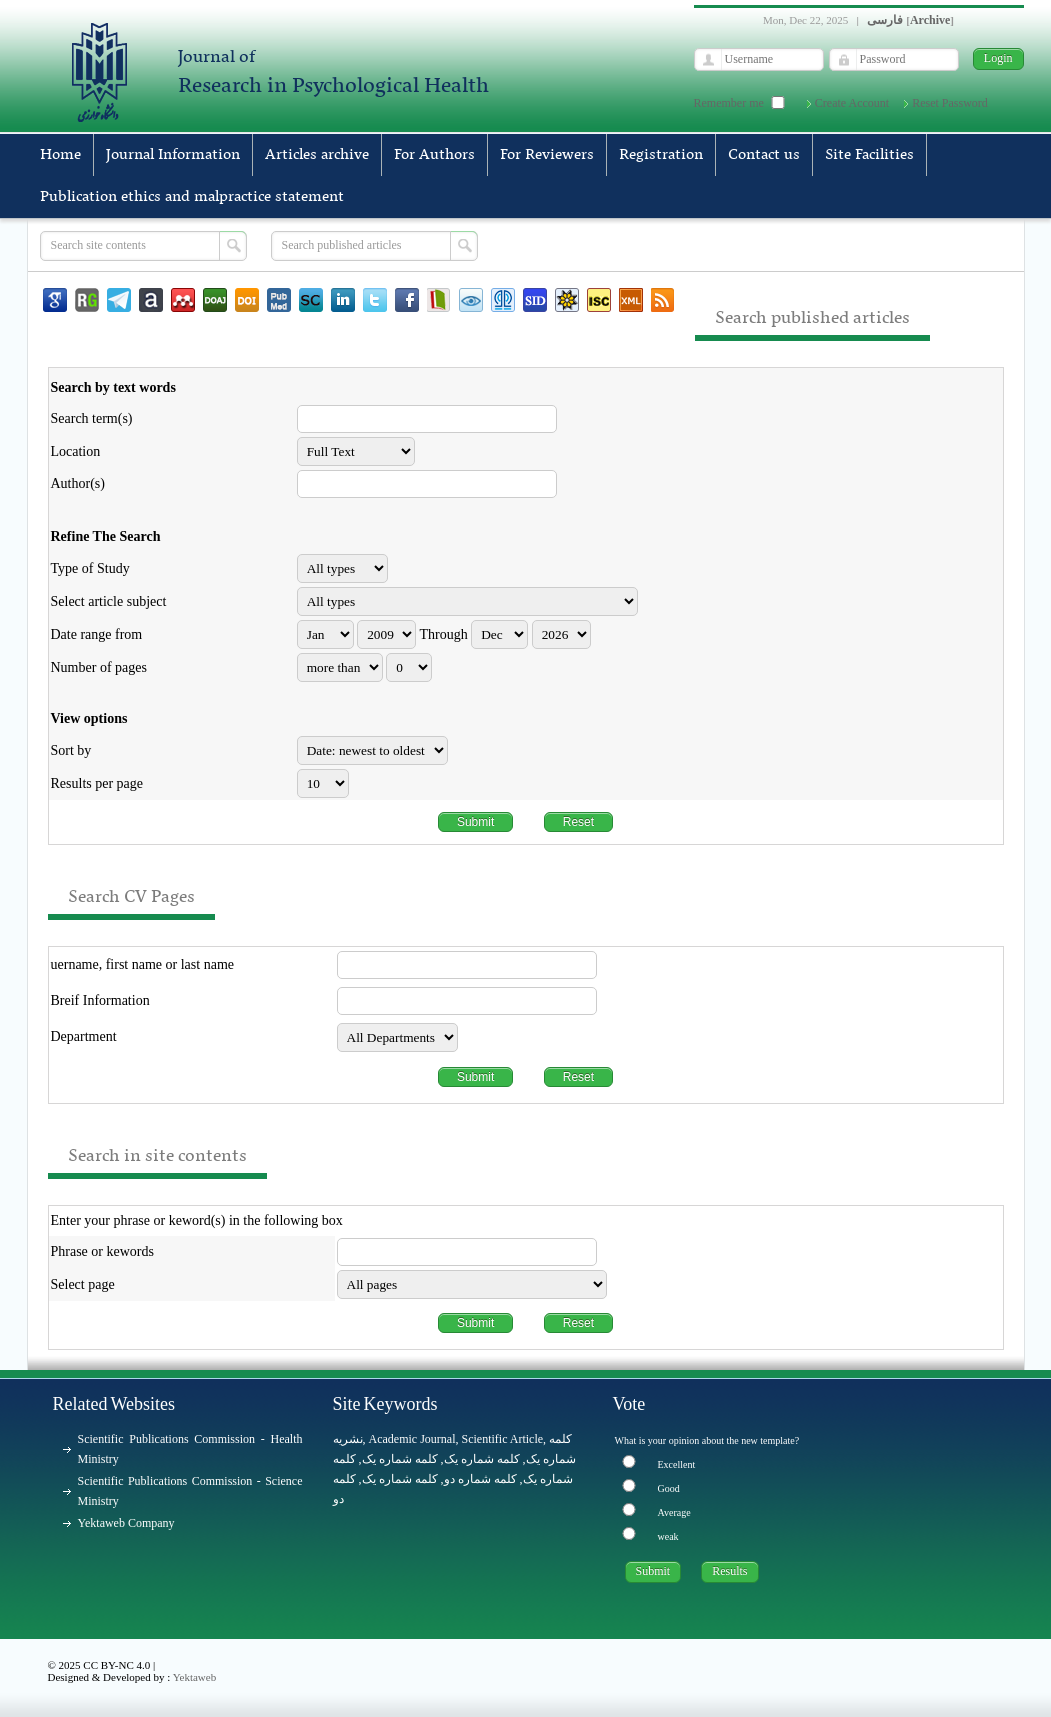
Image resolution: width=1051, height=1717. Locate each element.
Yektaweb (195, 1677)
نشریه (348, 1439)
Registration (661, 155)
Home (60, 155)
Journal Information (173, 155)
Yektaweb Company (126, 1523)
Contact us (764, 155)
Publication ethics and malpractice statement (192, 197)
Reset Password (950, 103)
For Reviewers (547, 155)
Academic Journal (412, 1439)
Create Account (852, 103)
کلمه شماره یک (400, 1459)
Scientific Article (502, 1439)
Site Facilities (869, 155)
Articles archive (317, 155)
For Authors (434, 155)
